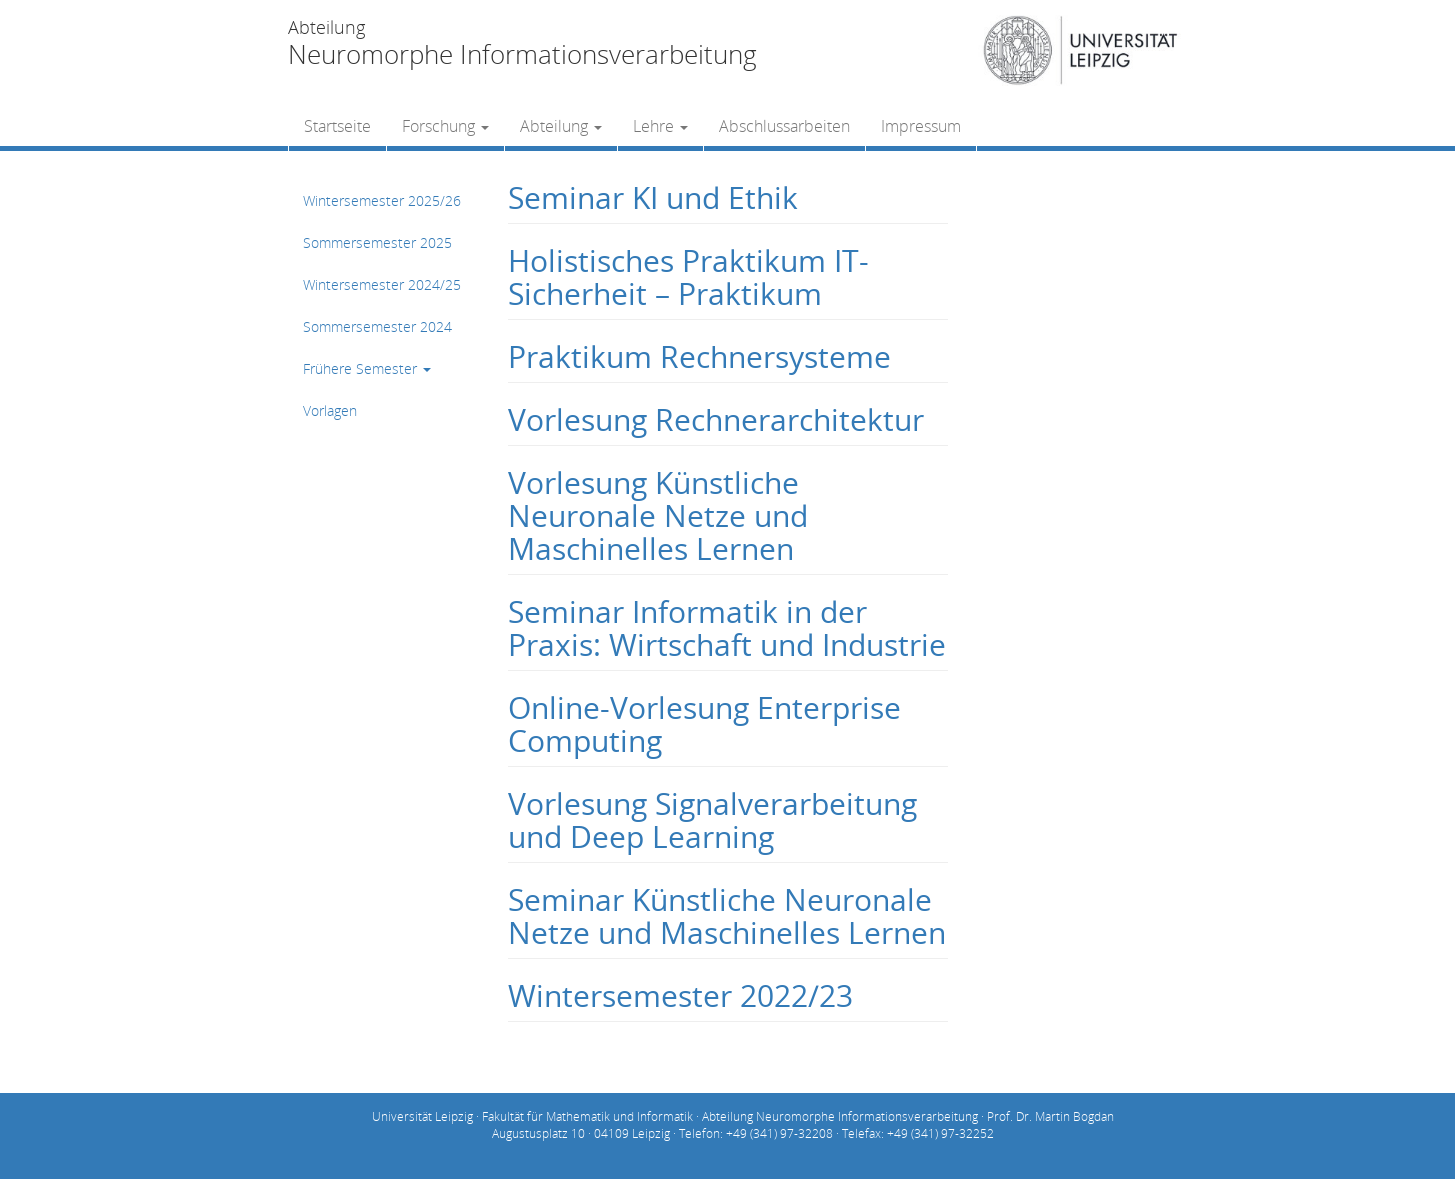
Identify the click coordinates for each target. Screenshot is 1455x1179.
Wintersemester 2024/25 (382, 284)
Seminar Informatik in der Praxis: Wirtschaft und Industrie (727, 628)
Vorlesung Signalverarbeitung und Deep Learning (712, 820)
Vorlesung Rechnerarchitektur (716, 419)
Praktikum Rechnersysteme (699, 356)
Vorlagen (330, 410)
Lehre (660, 126)
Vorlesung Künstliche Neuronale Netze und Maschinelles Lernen (658, 515)
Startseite (337, 126)
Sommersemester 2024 (377, 326)
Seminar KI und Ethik (653, 197)
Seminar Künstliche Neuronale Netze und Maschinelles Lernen (727, 916)
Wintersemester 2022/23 (680, 995)
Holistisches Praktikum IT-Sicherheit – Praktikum (688, 277)
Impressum (921, 126)
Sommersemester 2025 (377, 242)
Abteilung (561, 126)
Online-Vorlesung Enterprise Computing (704, 724)
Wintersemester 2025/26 (382, 200)
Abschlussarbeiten (784, 126)
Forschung (445, 126)
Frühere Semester (367, 368)
